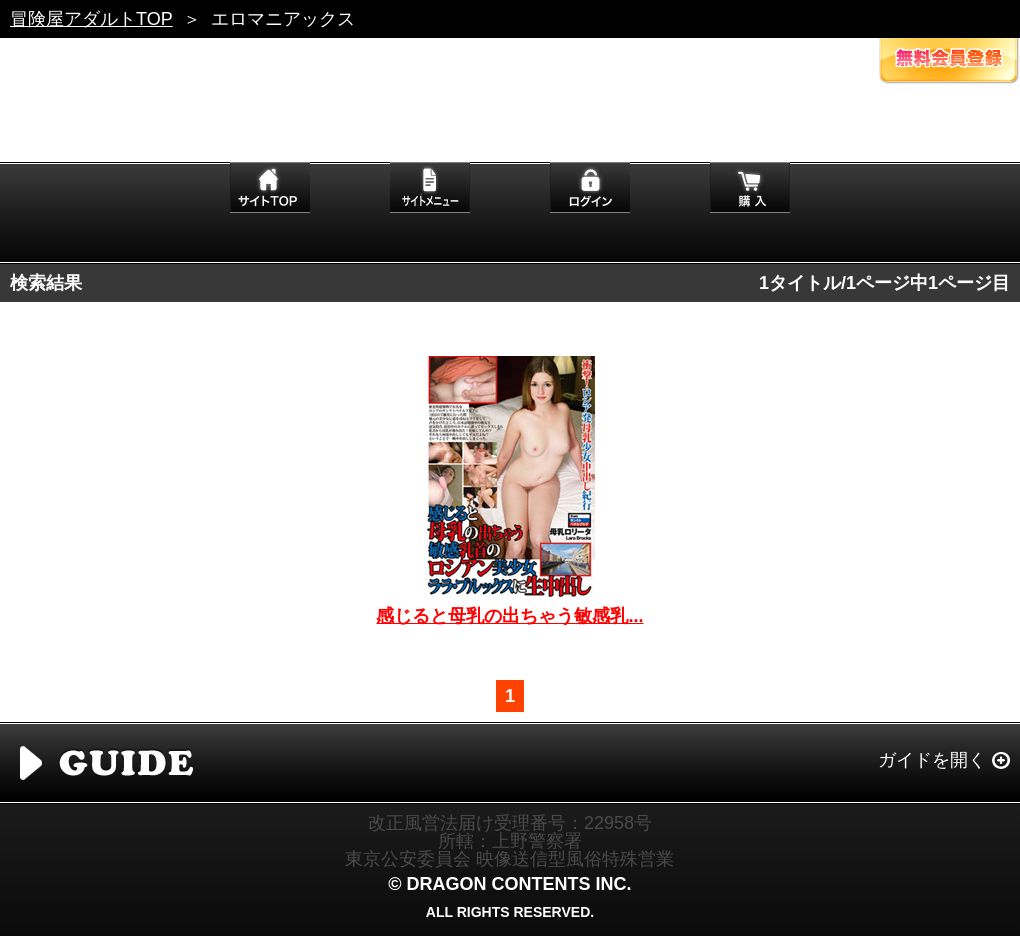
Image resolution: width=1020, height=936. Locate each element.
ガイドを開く (932, 760)
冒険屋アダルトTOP (91, 19)
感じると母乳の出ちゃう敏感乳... (509, 616)
